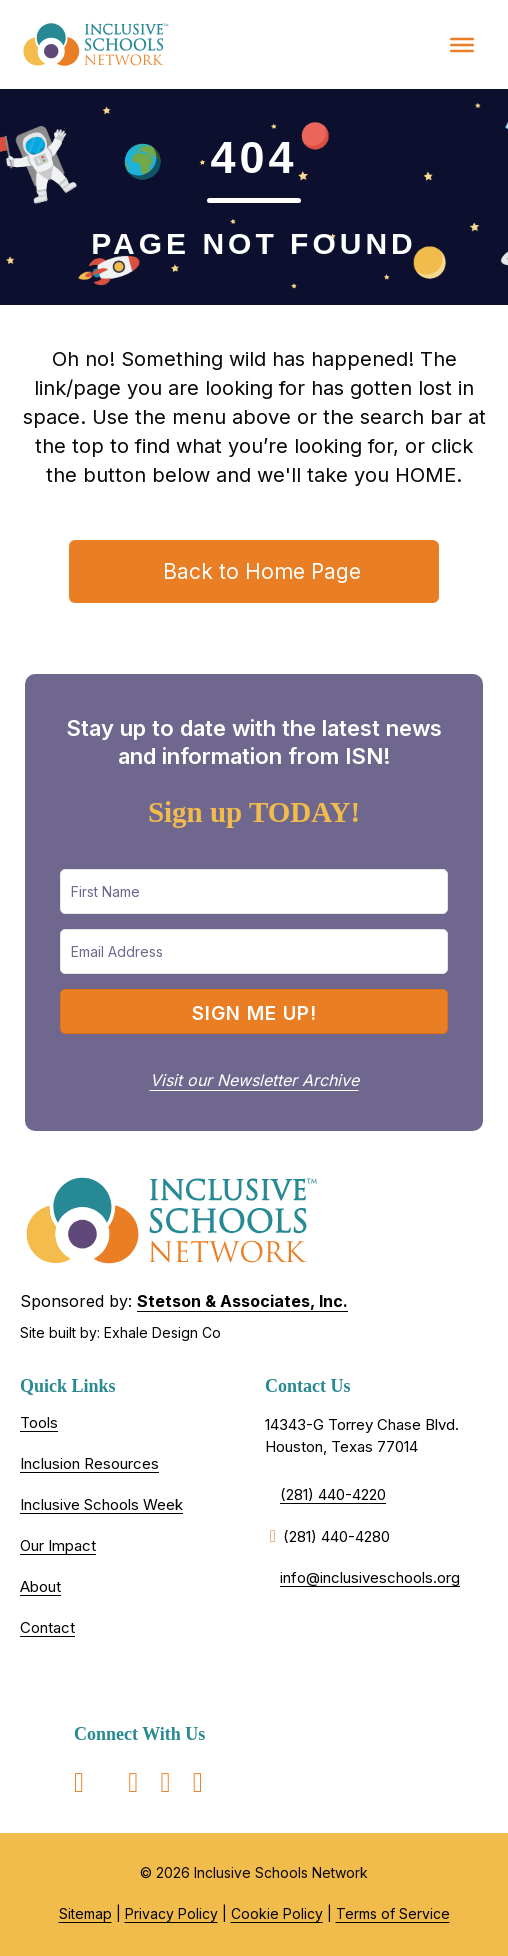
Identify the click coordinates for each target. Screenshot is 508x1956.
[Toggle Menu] (462, 44)
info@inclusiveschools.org (370, 1577)
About (40, 1586)
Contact (47, 1627)
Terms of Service (393, 1913)
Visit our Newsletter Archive (254, 1080)
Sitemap (85, 1913)
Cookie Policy (277, 1913)
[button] (253, 1011)
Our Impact (58, 1545)
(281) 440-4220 (333, 1494)
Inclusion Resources (89, 1463)
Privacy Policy (171, 1913)
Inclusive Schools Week (101, 1504)
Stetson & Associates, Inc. (242, 1301)
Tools (39, 1422)
